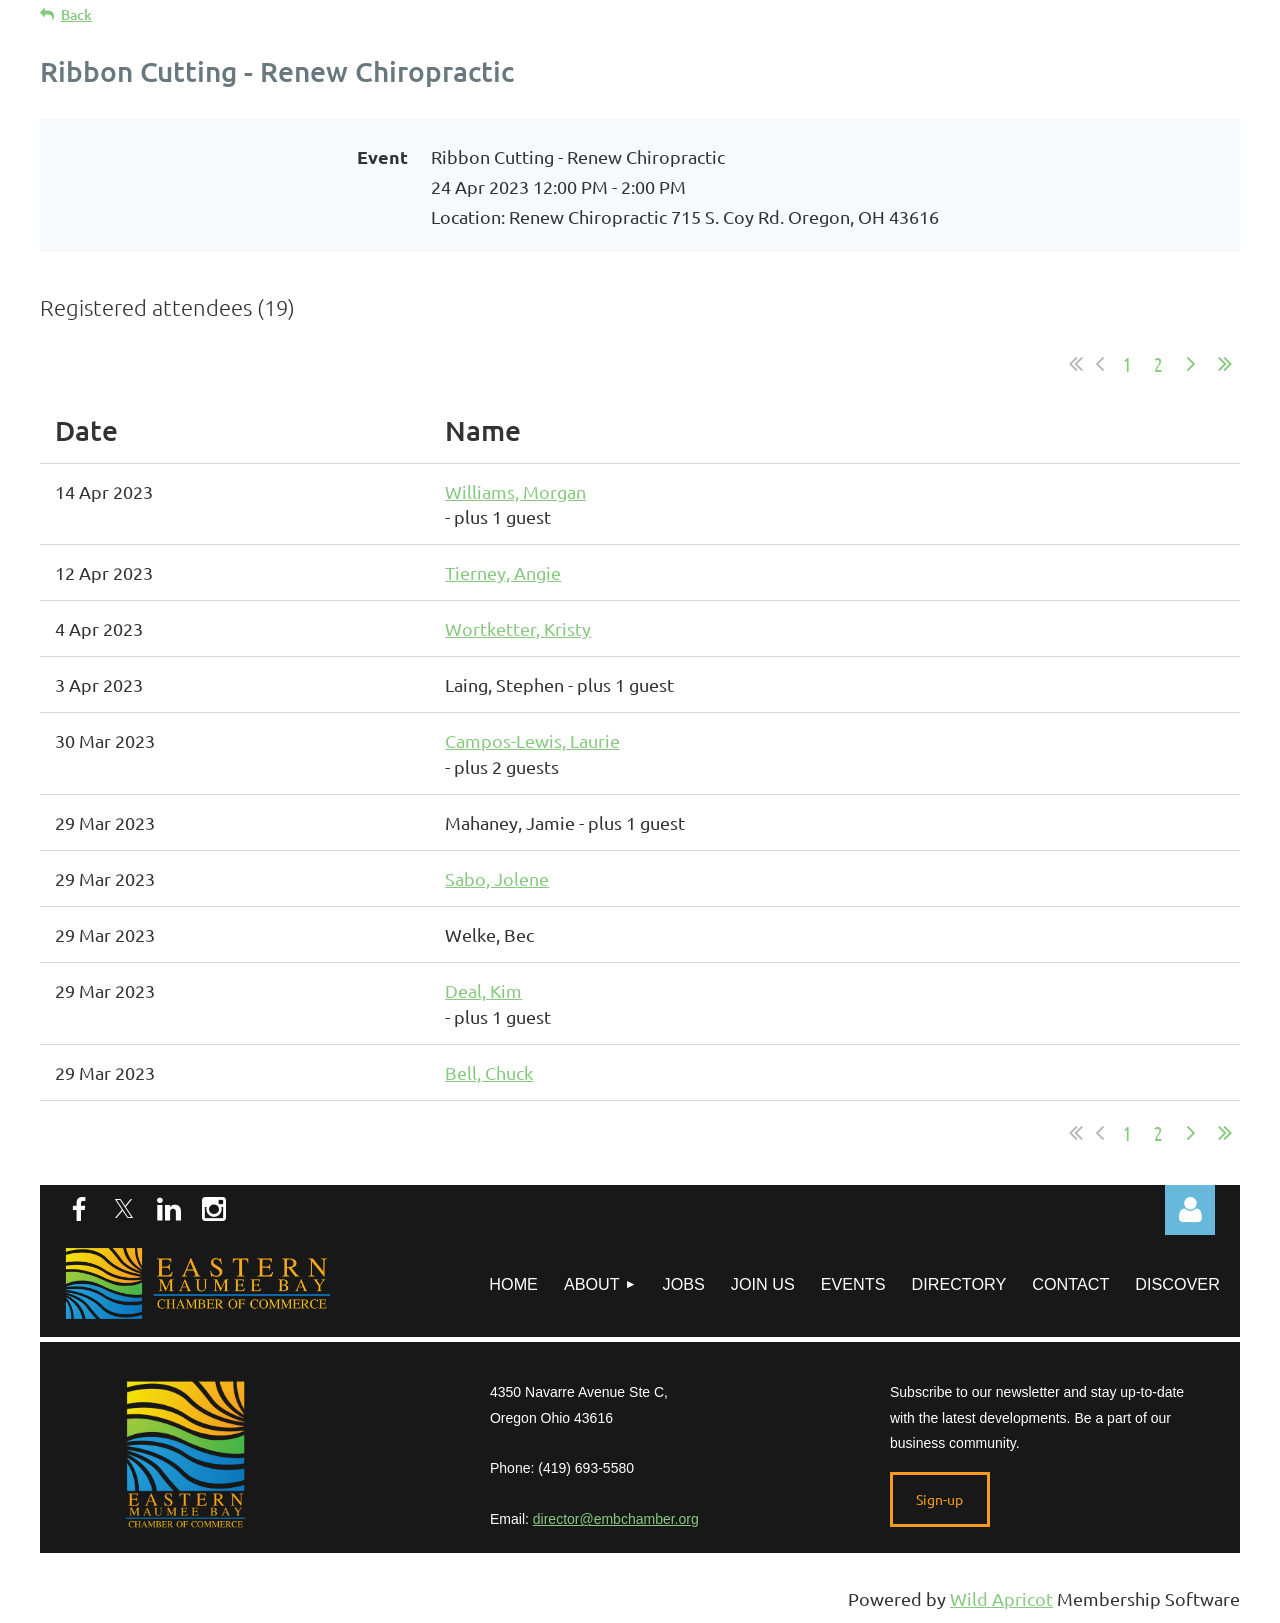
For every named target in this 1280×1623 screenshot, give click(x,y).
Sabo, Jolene (497, 878)
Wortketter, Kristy (518, 628)
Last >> (1225, 364)
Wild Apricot (1001, 1598)
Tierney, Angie (503, 572)
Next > (1191, 364)
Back (76, 14)
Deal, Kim (483, 990)
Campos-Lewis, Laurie (532, 740)
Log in (1190, 1210)
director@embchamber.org (616, 1519)
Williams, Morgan (515, 491)
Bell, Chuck (489, 1072)
